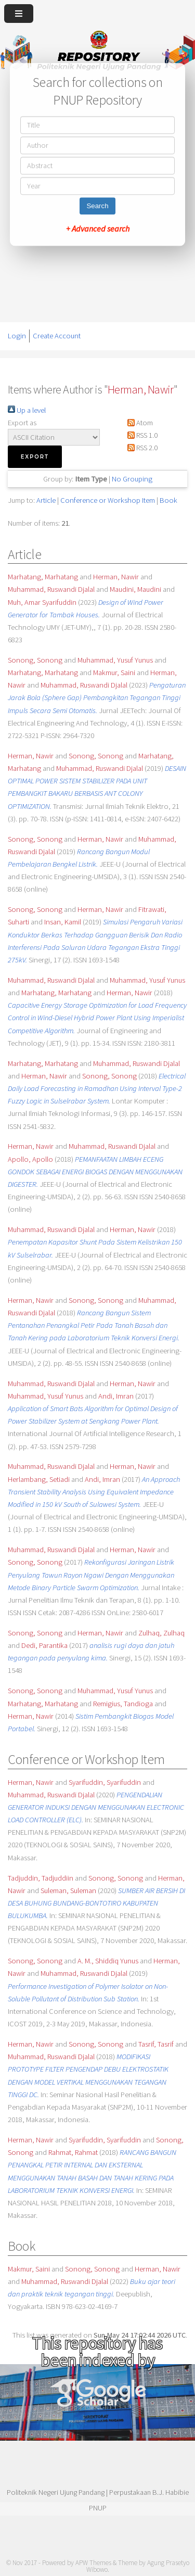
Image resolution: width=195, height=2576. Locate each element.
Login (17, 335)
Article (46, 500)
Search (97, 206)
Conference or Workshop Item (107, 500)
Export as (22, 422)
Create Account (57, 335)
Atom (138, 422)
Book (168, 500)
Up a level (27, 410)
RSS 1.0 (141, 435)
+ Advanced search (97, 228)
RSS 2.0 (141, 447)
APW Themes (93, 2562)
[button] (35, 457)
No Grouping (132, 479)
